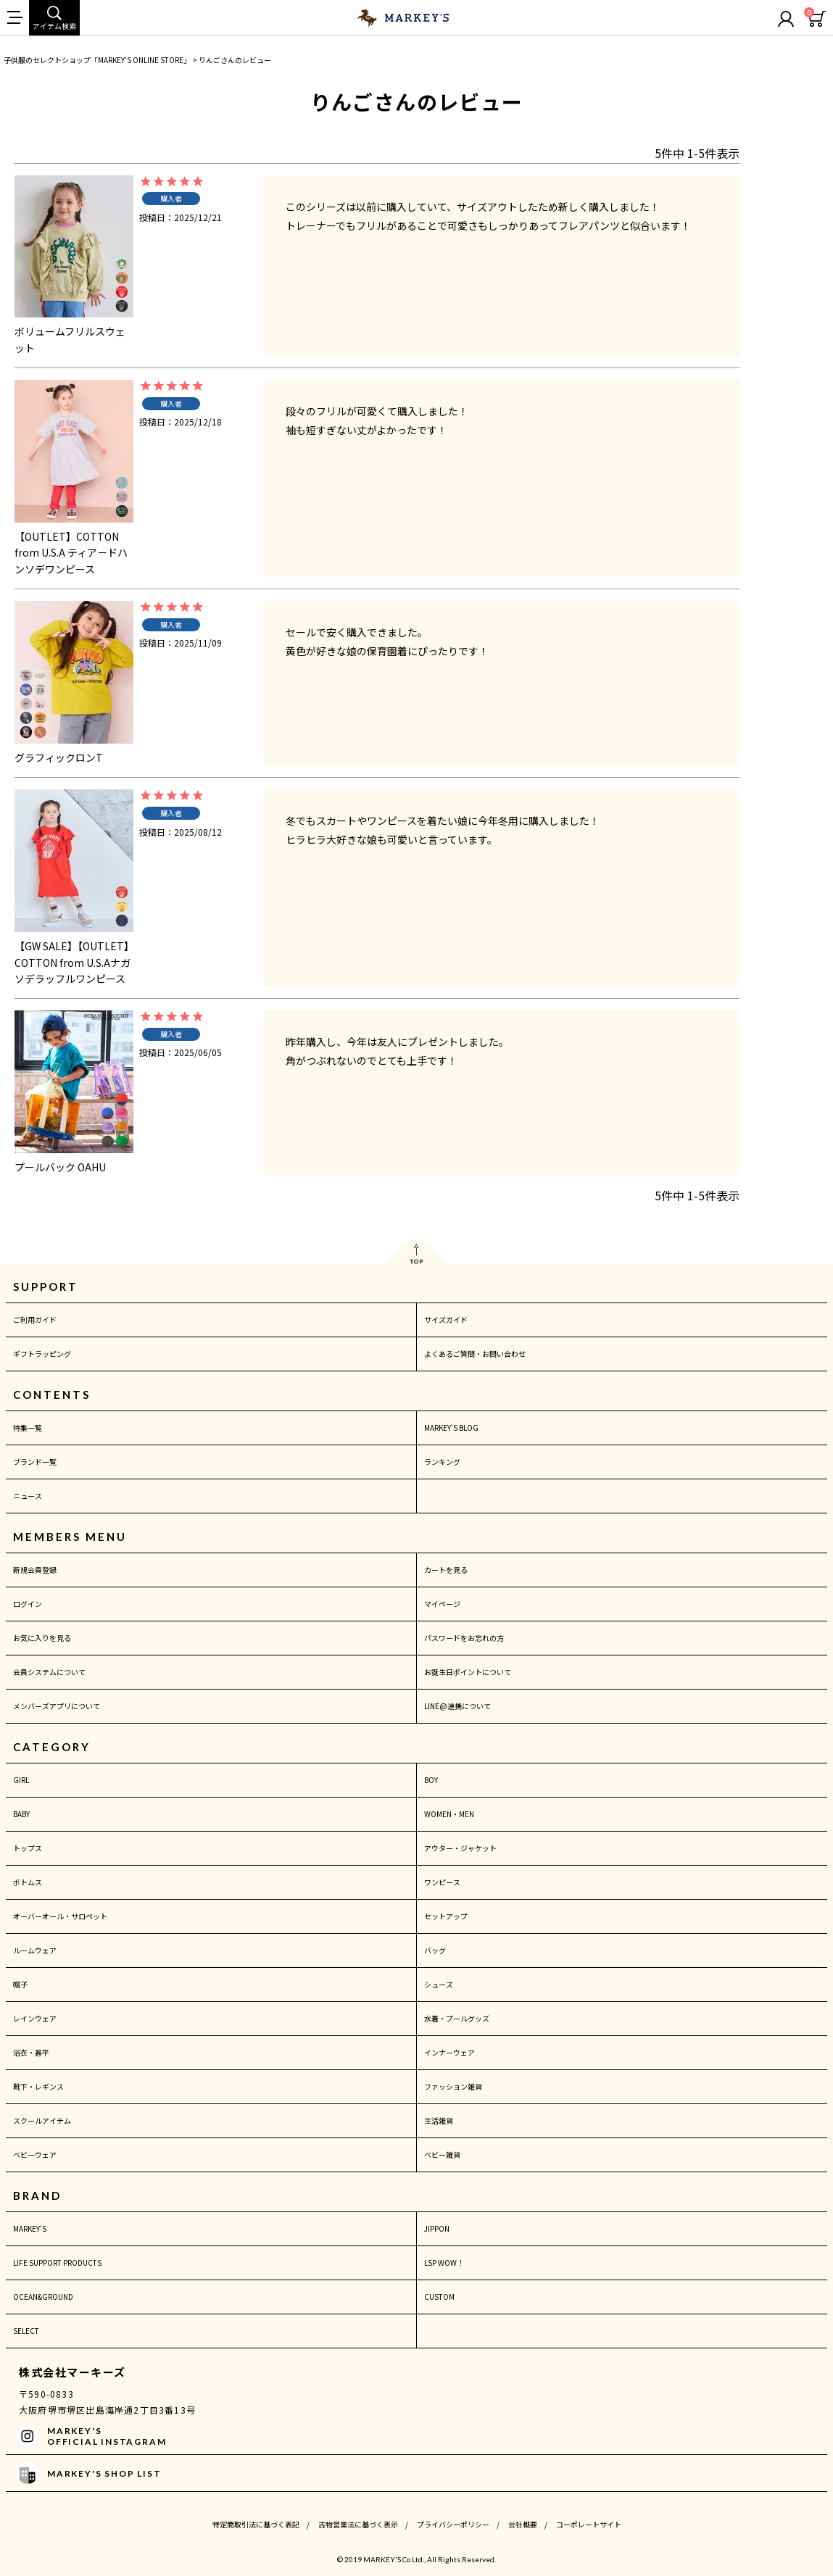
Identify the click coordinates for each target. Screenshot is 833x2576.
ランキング (442, 1461)
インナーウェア (449, 2052)
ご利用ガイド (35, 1319)
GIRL (21, 1779)
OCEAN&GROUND (43, 2296)
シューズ (438, 1984)
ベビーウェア (35, 2154)
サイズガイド (446, 1319)
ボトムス (27, 1882)
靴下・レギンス (38, 2086)
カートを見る (446, 1569)
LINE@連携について (457, 1705)
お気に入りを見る (42, 1637)
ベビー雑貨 (442, 2154)
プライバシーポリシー (453, 2524)
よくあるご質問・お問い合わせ (475, 1353)
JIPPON (436, 2228)
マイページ (442, 1603)
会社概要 (522, 2524)
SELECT (26, 2330)
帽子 (20, 1984)
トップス (27, 1847)
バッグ (435, 1950)
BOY (431, 1779)
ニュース (27, 1495)
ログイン (27, 1603)
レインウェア (35, 2018)
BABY (21, 1813)
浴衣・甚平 (31, 2052)
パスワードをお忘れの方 (464, 1637)
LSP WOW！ (444, 2262)
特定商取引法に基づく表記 (255, 2524)
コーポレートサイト (588, 2524)
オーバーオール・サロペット (60, 1916)
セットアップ (446, 1916)
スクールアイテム (42, 2120)
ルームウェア (35, 1950)
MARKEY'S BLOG (451, 1427)
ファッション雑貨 (453, 2086)
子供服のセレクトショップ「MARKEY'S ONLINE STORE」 (97, 59)
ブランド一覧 (35, 1461)
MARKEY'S (29, 2228)
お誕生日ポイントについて (467, 1671)
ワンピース (442, 1882)
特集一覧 (27, 1427)
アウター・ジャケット (460, 1847)
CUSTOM (439, 2296)
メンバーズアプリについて (56, 1705)
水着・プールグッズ (456, 2018)
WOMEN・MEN (449, 1813)
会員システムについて (49, 1671)
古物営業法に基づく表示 (358, 2524)
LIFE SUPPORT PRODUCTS (57, 2262)
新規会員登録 (35, 1569)
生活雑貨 (438, 2120)
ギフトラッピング (42, 1353)
